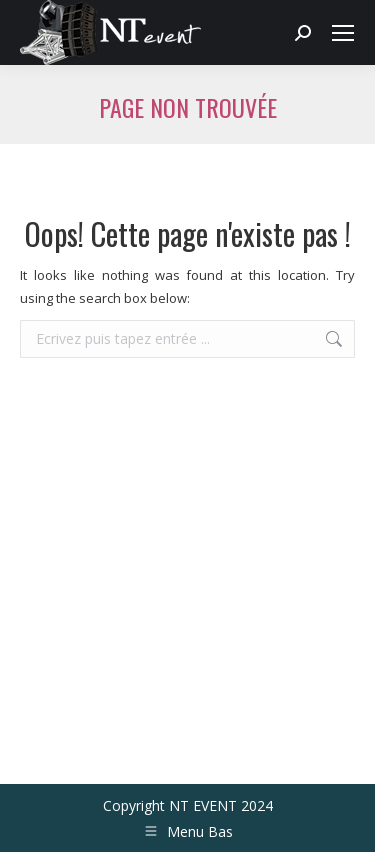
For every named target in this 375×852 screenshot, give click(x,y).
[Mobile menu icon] (343, 33)
